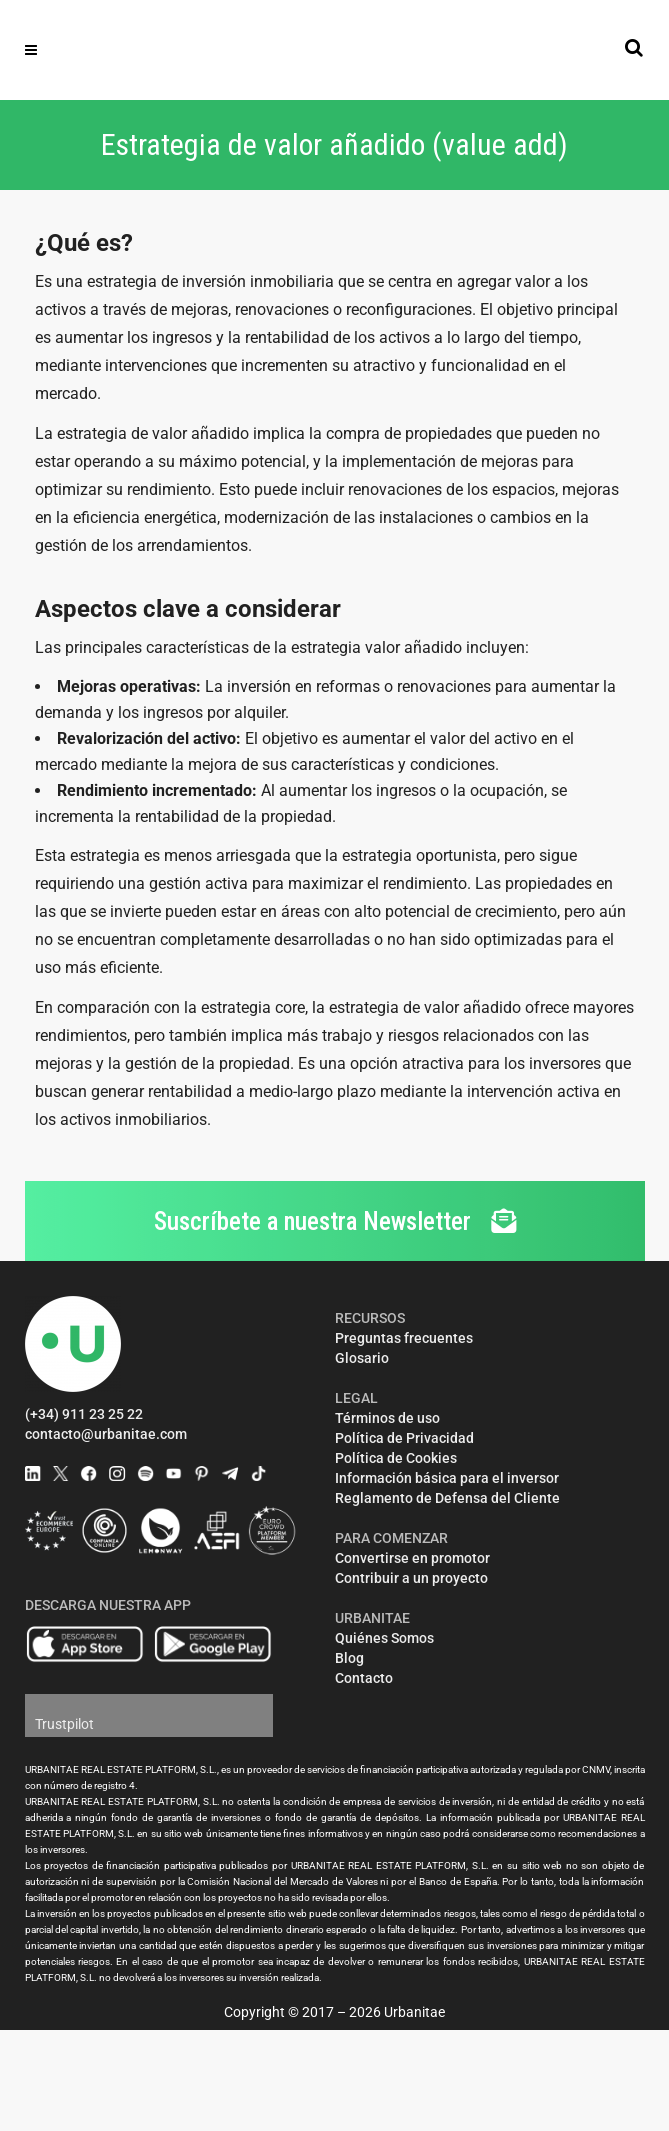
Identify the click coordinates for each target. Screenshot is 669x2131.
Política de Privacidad (404, 1438)
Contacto (364, 1678)
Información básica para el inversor (447, 1478)
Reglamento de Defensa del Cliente (447, 1498)
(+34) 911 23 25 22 (84, 1414)
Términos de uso (387, 1418)
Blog (349, 1658)
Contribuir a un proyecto (411, 1578)
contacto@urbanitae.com (106, 1434)
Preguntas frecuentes (404, 1338)
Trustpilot (64, 1724)
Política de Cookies (396, 1458)
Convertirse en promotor (412, 1558)
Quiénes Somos (384, 1638)
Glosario (362, 1358)
